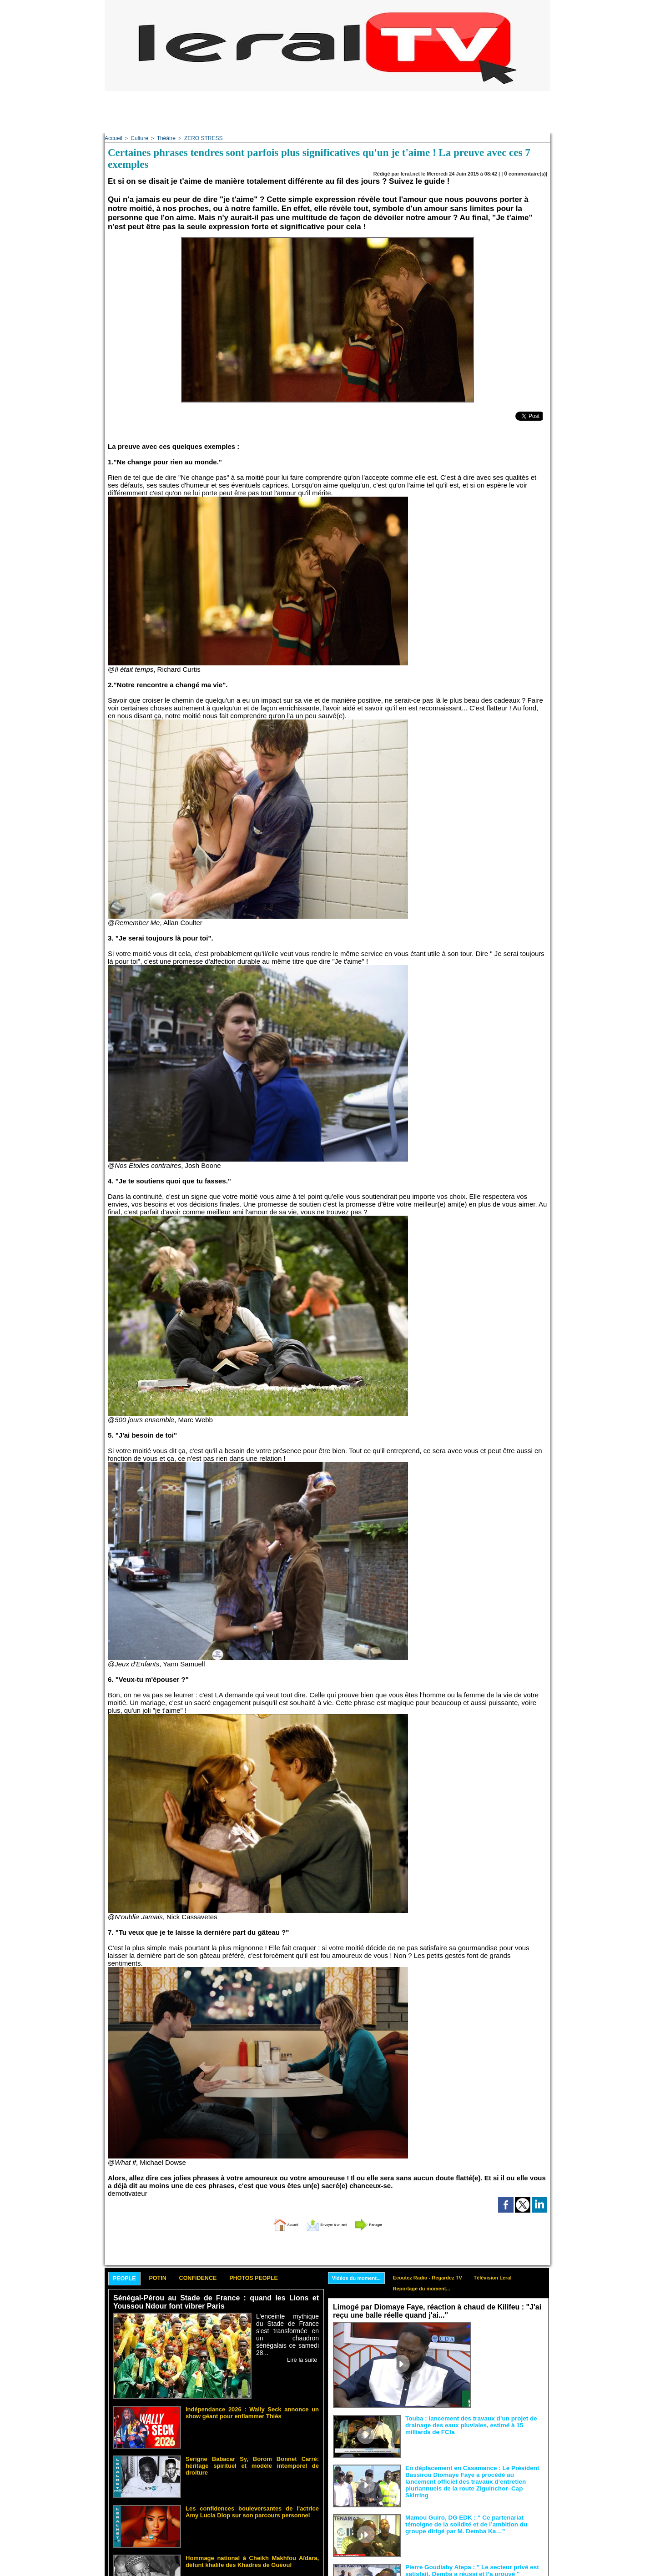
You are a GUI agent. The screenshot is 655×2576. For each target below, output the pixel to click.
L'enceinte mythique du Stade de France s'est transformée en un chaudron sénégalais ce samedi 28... (287, 2329)
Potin (167, 2277)
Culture (137, 138)
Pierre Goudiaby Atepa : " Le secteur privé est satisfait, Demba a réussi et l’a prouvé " (464, 2569)
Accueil (113, 138)
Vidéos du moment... (359, 2277)
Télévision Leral (509, 2276)
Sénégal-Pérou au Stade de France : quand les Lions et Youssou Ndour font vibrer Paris (216, 2302)
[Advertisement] (327, 111)
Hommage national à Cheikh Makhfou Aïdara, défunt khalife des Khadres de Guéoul (252, 2559)
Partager (388, 2222)
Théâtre (163, 138)
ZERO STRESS (197, 138)
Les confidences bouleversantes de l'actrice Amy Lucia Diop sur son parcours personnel (252, 2510)
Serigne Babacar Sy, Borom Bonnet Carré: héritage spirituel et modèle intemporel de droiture (252, 2460)
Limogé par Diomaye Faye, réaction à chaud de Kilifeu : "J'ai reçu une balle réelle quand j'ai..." (431, 2311)
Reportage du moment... (431, 2288)
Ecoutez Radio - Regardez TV (437, 2276)
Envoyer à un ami (325, 2222)
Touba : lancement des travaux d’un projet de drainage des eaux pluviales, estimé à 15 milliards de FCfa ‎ (473, 2423)
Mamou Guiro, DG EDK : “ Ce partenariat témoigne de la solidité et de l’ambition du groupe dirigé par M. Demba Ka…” (473, 2522)
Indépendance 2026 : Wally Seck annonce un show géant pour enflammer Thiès (252, 2410)
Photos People (283, 2277)
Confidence (216, 2277)
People (128, 2278)
